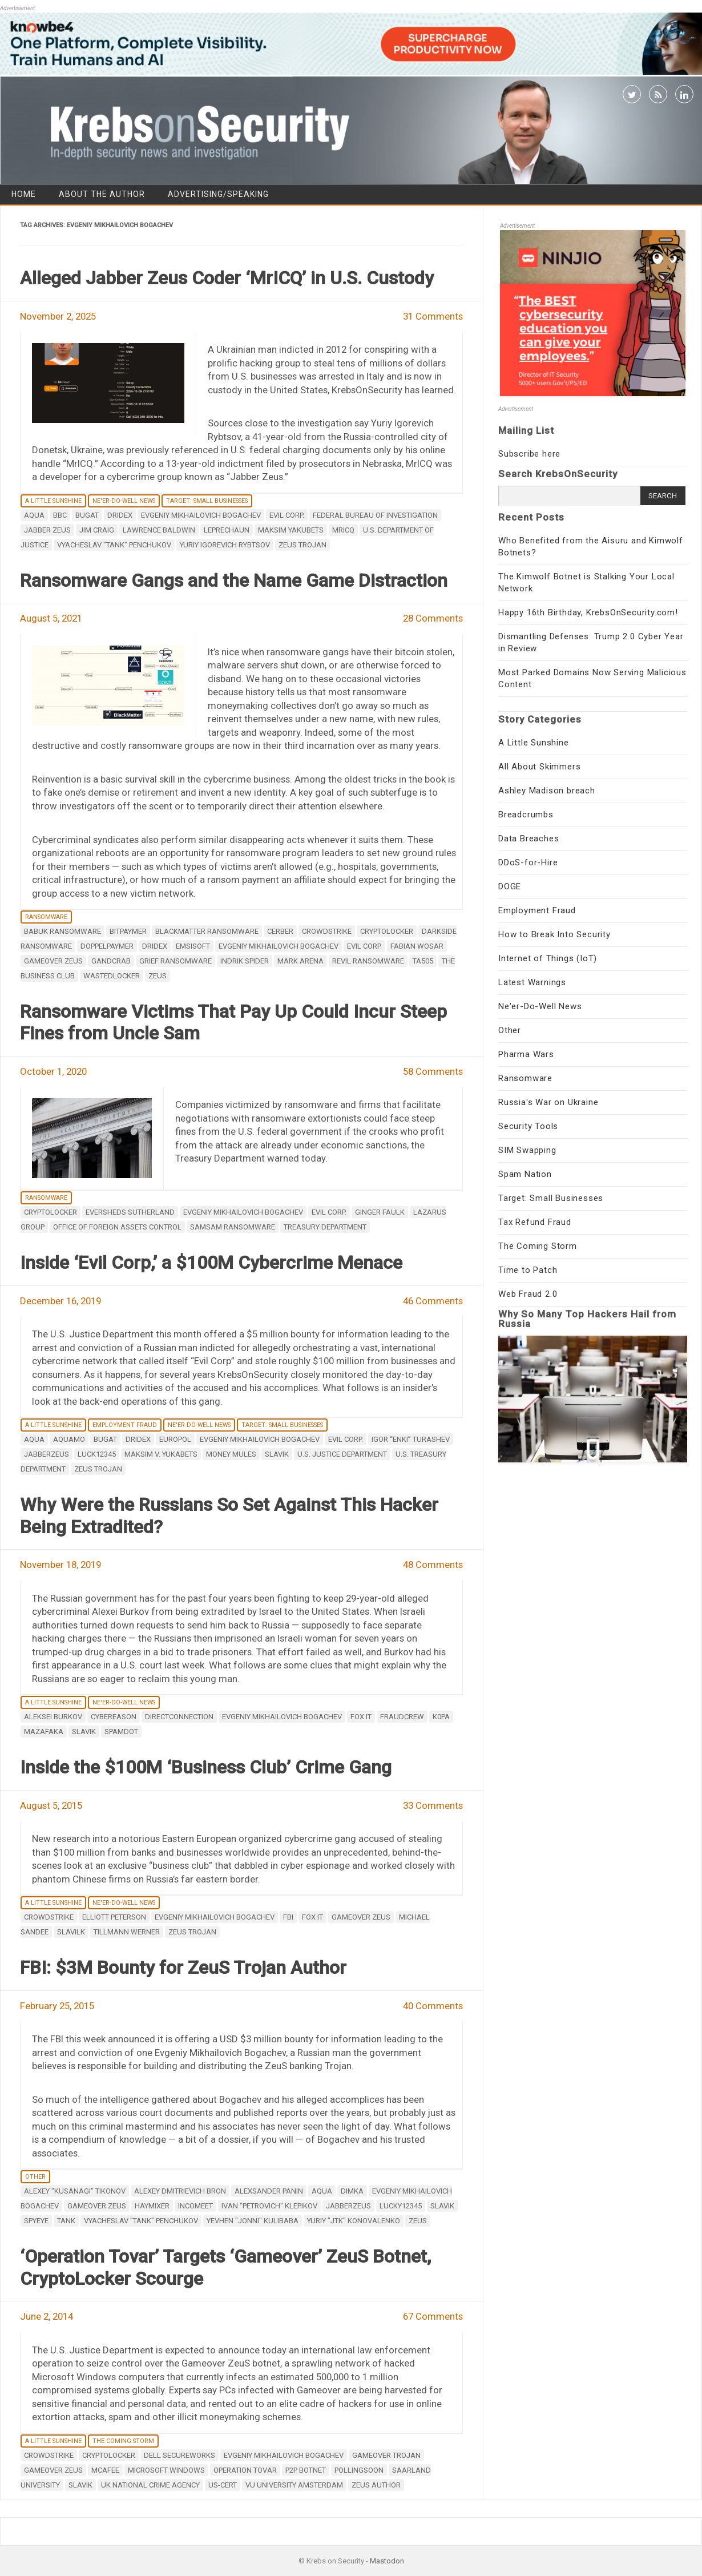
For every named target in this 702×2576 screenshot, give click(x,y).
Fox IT (361, 1716)
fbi (288, 1917)
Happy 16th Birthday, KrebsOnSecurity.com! (588, 612)
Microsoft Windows (166, 2470)
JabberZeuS (46, 1454)
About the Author (102, 194)
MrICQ (343, 530)
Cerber (280, 931)
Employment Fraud (124, 1425)
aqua (34, 515)
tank (66, 2220)
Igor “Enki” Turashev (411, 1439)
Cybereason (113, 1716)
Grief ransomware (175, 961)
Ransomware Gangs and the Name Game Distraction (233, 580)
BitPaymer (128, 931)
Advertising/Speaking (218, 194)
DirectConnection (179, 1716)
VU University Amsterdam (294, 2485)
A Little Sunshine (53, 501)
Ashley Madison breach (546, 790)
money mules (231, 1454)
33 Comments (433, 1805)
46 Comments (433, 1301)
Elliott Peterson (114, 1917)
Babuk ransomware (62, 931)
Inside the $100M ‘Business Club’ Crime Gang (206, 1767)
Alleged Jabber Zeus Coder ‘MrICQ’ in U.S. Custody (227, 278)
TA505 (423, 961)
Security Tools (528, 1126)
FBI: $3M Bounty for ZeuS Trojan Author (183, 1967)
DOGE (509, 886)
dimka (352, 2191)
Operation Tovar (245, 2470)
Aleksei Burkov (53, 1716)
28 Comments (433, 618)
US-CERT (222, 2485)
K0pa (441, 1716)
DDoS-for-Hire (528, 862)
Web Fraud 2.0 (527, 1294)
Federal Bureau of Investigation (375, 515)
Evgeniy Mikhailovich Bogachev (201, 515)
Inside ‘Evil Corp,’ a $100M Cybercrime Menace (211, 1262)
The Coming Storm (123, 2441)
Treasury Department (325, 1227)
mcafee (105, 2470)
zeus (157, 975)
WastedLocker (111, 975)
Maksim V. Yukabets (160, 1454)
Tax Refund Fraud (534, 1222)
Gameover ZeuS (53, 961)
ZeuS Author (376, 2485)
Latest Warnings (532, 982)
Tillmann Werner (127, 1932)
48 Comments (433, 1564)
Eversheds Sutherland (130, 1212)
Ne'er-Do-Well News (123, 501)
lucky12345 (401, 2206)
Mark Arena (300, 961)
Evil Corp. (286, 515)
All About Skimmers (539, 766)
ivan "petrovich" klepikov (269, 2206)
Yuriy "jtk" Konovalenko (353, 2220)
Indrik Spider (244, 961)
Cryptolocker (386, 931)
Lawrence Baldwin (159, 530)
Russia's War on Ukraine (548, 1102)
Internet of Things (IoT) (547, 958)
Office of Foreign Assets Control (117, 1227)
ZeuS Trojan (302, 545)
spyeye (36, 2220)
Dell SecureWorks (179, 2455)
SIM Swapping (527, 1150)
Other (35, 2176)
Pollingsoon (359, 2470)
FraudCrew (402, 1716)
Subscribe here (529, 454)
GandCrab (111, 961)
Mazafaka (43, 1731)
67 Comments (433, 2316)
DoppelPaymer (107, 946)
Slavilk (71, 1932)
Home (23, 194)
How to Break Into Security (554, 934)
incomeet (195, 2206)
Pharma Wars (526, 1054)
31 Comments (433, 316)
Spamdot (121, 1731)
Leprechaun (226, 530)
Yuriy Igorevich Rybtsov (225, 545)
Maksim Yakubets (291, 530)
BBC (60, 515)
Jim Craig (96, 530)
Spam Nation (525, 1174)
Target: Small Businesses (207, 501)
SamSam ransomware (232, 1227)
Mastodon (387, 2561)
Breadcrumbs (526, 814)
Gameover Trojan (386, 2455)
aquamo (69, 1439)
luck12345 (97, 1454)
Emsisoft (193, 946)
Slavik (277, 1454)
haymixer (152, 2206)
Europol (175, 1439)
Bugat (87, 515)
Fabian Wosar (416, 946)
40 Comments (433, 2005)
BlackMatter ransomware (207, 931)
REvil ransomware (368, 961)
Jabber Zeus (47, 530)
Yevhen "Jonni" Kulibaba (252, 2220)
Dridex (119, 515)
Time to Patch (527, 1270)
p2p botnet (305, 2470)
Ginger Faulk (380, 1212)
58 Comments (433, 1071)
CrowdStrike (327, 931)
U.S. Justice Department (342, 1454)
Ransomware (46, 917)
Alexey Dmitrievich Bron (180, 2191)
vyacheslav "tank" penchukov (114, 545)
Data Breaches (528, 838)
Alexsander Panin (269, 2191)
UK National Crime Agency (150, 2485)
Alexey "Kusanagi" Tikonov (75, 2191)
